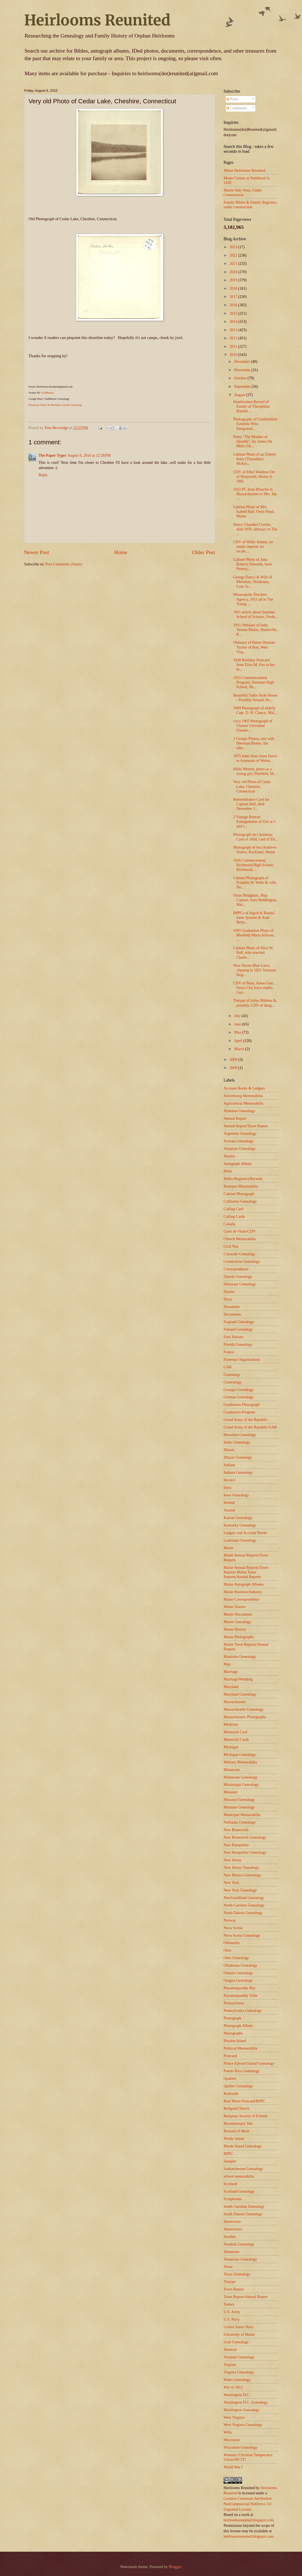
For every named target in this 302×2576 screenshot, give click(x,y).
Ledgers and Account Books (245, 1533)
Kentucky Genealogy (240, 1525)
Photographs (233, 2033)
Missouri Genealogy (239, 1800)
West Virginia (234, 2417)
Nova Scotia (233, 1928)
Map (227, 1664)
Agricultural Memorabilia (243, 1103)
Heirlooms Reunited (97, 20)
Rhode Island (234, 2139)
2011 (233, 346)
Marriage (231, 1672)
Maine (228, 1548)
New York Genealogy (240, 1890)
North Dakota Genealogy (243, 1913)
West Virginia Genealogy (243, 2425)
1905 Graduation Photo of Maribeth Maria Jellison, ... (253, 935)
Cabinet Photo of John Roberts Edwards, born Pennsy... (252, 564)
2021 (233, 263)
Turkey (229, 2304)
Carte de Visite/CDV (240, 1231)
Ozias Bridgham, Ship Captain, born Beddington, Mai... (255, 900)
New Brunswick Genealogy (245, 1837)
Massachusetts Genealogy (244, 1709)
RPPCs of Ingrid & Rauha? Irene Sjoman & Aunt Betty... (254, 917)
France (229, 1352)
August (240, 395)
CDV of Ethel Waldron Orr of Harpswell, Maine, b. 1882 (254, 476)
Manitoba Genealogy (240, 1656)
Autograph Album (237, 1164)
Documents (232, 1314)
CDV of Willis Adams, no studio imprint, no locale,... (253, 546)
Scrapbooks (233, 2199)
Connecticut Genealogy (242, 1261)
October (241, 378)
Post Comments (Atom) (63, 564)
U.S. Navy (232, 2319)
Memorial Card (235, 1732)
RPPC (228, 2154)
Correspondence (236, 1269)
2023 (233, 247)
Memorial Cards (236, 1739)
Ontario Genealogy (238, 1973)
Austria (229, 1156)
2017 (233, 297)
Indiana (229, 1465)
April (238, 1041)
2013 (233, 330)
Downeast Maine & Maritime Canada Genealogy (55, 404)
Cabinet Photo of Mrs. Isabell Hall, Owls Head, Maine (253, 511)
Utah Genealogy (236, 2342)
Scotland (230, 2184)
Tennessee (231, 2252)
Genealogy (232, 1375)
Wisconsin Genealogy (240, 2447)
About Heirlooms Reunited (244, 170)
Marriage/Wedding (238, 1679)
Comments (236, 108)
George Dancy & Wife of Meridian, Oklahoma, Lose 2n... (252, 581)
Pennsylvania (234, 2003)
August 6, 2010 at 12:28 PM (89, 455)
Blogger (175, 2567)
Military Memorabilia (240, 1762)
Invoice (229, 1480)
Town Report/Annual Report (246, 2297)
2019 (233, 280)
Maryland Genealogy (240, 1694)
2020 (233, 272)
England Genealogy (239, 1322)
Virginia (230, 2365)
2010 (233, 355)
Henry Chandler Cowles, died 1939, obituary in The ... (255, 529)
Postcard (230, 2056)
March (239, 1049)
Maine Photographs (239, 1637)
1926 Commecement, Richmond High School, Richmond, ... (253, 865)
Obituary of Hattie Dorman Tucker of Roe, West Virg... (254, 647)
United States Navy (239, 2327)
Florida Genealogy (238, 1344)
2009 (233, 1059)
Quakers (230, 2078)
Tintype (230, 2282)
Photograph (232, 2018)
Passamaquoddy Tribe (241, 1995)
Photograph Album (238, 2026)
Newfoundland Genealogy (244, 1898)
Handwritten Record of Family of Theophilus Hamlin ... (251, 406)
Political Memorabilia (240, 2048)
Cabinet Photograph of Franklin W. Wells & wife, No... (255, 882)
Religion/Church (236, 2108)
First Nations (234, 1337)
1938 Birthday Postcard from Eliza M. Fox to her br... (254, 664)
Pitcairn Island (235, 2041)
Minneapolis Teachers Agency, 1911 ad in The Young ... (253, 599)
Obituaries (232, 1943)
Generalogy (233, 1382)
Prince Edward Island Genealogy (249, 2063)
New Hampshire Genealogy (245, 1852)
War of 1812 (233, 2387)
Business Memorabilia (241, 1186)
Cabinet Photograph (239, 1194)
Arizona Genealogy (239, 1141)
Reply (43, 475)
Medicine (231, 1724)
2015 (233, 313)
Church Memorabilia (240, 1239)
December (242, 361)
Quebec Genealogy (238, 2086)
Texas (228, 2267)
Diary (228, 1299)
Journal (229, 1510)
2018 (233, 288)
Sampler (230, 2161)
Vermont (230, 2349)
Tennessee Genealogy (240, 2259)
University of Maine (239, 2334)
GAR (228, 1367)
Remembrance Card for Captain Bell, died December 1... (251, 804)
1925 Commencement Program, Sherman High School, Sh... (253, 682)
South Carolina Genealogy (244, 2206)
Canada (229, 1224)
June (238, 1024)
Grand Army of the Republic (246, 1420)
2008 (233, 1068)
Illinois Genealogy (238, 1457)
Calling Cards (234, 1216)
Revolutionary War (238, 2123)
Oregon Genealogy (238, 1980)
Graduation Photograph (242, 1404)
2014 (233, 321)
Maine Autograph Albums (244, 1584)
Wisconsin (232, 2440)
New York (231, 1883)
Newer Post (36, 552)
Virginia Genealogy (239, 2372)
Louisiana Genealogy (240, 1540)
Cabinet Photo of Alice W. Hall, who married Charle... (253, 952)
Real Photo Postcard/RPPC (244, 2101)
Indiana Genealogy (238, 1472)
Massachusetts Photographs (245, 1717)
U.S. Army (232, 2312)
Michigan (231, 1747)
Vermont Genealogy (239, 2357)
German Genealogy (239, 1397)
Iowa (227, 1487)
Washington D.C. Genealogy (246, 2402)
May (238, 1032)
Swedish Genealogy (239, 2244)
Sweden (230, 2237)
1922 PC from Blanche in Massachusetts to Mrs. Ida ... (255, 494)
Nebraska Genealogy (240, 1822)
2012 (233, 338)
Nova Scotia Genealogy (242, 1935)
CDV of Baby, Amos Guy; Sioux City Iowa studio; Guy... (253, 987)
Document (232, 1307)
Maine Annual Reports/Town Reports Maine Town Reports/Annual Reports (246, 1572)
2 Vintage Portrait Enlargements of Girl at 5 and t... (254, 821)
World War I (233, 2467)
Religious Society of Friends (246, 2116)
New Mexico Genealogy (242, 1875)
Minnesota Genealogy (241, 1777)
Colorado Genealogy (240, 1254)
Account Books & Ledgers (244, 1088)
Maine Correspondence (241, 1599)
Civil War (231, 1246)
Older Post (203, 552)
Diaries (229, 1292)
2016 (233, 305)
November (242, 370)
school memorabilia (239, 2176)
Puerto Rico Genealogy (242, 2071)
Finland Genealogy (238, 1329)
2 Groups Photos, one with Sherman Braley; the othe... (253, 743)
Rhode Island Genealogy (243, 2146)
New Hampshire (236, 1845)
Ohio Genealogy (236, 1958)
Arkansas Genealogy (240, 1148)
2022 (233, 255)
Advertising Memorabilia (243, 1096)
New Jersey (232, 1860)
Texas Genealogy (237, 2274)
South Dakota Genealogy (243, 2214)
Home (120, 552)
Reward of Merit (236, 2131)
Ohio (227, 1950)
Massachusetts (235, 1702)
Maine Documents (238, 1614)
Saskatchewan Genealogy (243, 2169)
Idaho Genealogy (237, 1442)
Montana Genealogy (239, 1807)
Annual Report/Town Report (246, 1126)
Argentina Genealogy (240, 1133)
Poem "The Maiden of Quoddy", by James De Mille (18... (252, 441)
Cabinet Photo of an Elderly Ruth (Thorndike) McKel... (254, 459)
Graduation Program (239, 1412)
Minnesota (232, 1770)
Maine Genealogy (237, 1622)
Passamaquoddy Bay (240, 1988)
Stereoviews (233, 2229)
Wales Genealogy (237, 2380)
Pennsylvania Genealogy (243, 2011)
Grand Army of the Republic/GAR (250, 1427)
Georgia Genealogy (239, 1390)
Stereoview (232, 2221)
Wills (228, 2432)
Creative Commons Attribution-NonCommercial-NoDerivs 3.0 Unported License (248, 2503)
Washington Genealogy (242, 2410)
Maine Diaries (235, 1607)
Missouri (230, 1792)
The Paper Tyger (52, 455)
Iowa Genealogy (236, 1495)
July (238, 1016)
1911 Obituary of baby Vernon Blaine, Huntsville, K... (255, 629)
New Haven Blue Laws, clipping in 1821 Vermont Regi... (254, 970)
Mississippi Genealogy (241, 1784)
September (243, 386)
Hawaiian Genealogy (240, 1435)
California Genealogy (240, 1201)
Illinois (229, 1450)
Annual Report (235, 1118)
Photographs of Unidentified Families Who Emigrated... (255, 423)
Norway (230, 1920)
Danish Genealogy (238, 1276)
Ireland (229, 1503)
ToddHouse (47, 392)
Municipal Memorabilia (242, 1815)
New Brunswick (236, 1830)
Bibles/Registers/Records (243, 1179)
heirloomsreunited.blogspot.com (248, 2520)
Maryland (231, 1687)
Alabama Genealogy (239, 1111)
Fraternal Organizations (242, 1359)
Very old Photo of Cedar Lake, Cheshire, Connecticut (252, 786)
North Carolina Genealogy (244, 1905)
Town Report (234, 2289)
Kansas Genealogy (238, 1518)
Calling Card (233, 1209)
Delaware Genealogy (240, 1284)
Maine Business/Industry (243, 1592)
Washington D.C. (237, 2395)
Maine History (235, 1629)
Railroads (231, 2093)
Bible (228, 1171)
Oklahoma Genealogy (240, 1965)
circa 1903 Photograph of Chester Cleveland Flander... (252, 725)
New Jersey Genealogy (241, 1867)
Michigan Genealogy (240, 1755)
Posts (232, 99)
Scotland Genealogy (239, 2191)
